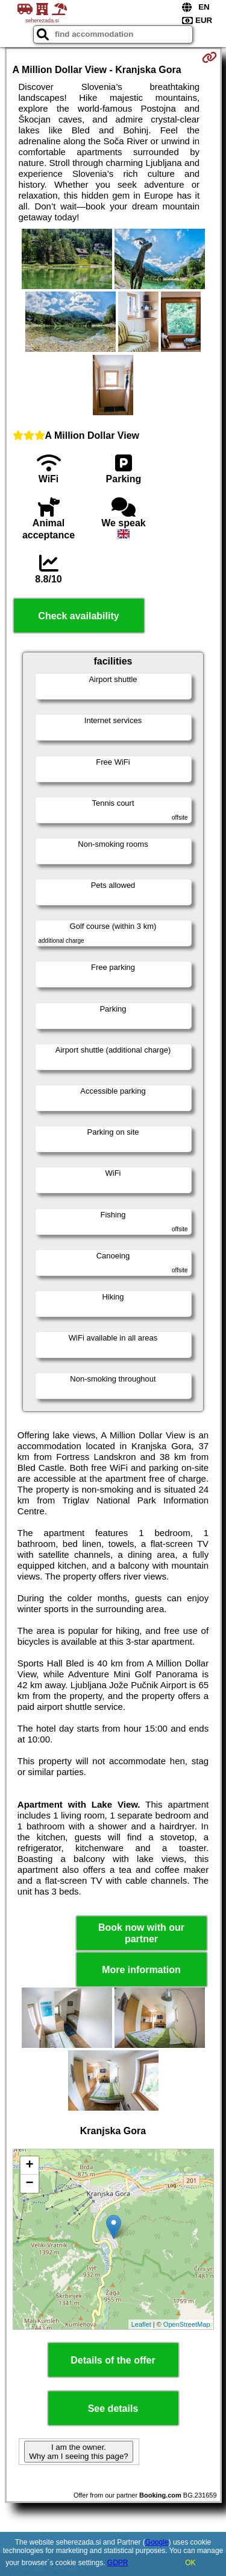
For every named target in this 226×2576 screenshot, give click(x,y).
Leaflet (141, 2324)
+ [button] (29, 2166)
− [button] (29, 2184)
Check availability (78, 616)
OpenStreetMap (186, 2324)
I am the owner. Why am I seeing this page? (78, 2452)
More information (141, 1970)
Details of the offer (113, 2360)
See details (113, 2408)
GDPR (117, 2562)
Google (157, 2542)
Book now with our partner (141, 1933)
